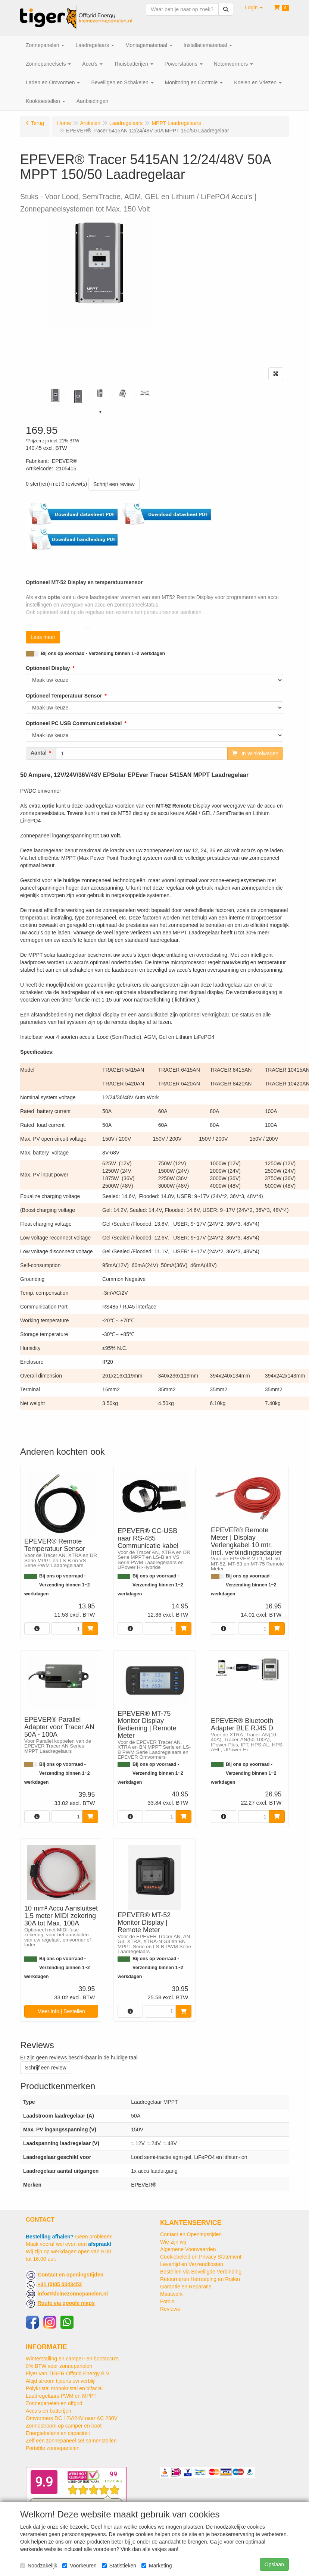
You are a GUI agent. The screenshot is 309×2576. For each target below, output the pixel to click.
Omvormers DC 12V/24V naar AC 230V (72, 2418)
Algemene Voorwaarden (188, 2249)
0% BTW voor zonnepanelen (59, 2366)
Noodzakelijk (38, 2566)
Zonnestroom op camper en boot (64, 2426)
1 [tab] (100, 412)
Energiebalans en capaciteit (58, 2433)
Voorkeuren (79, 2566)
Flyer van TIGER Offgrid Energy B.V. (68, 2373)
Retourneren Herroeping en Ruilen (200, 2279)
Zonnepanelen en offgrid (54, 2403)
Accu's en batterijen (48, 2411)
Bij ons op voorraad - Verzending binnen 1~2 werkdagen (103, 653)
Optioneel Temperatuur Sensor (64, 696)
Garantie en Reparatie (186, 2287)
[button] (253, 7)
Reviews (170, 2309)
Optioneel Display (48, 668)
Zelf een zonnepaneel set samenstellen (71, 2441)
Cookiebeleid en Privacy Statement (200, 2257)
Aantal (39, 752)
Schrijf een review (114, 484)
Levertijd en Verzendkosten (191, 2264)
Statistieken (119, 2566)
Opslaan (274, 2564)
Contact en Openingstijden (191, 2234)
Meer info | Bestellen (61, 2011)
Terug (37, 123)
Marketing (156, 2566)
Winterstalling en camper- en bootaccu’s (72, 2359)
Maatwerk (171, 2294)
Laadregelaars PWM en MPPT (61, 2396)
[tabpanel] (55, 397)
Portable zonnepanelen (52, 2448)
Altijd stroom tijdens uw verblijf (61, 2381)
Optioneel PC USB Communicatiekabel (74, 723)
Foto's (167, 2301)
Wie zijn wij (173, 2242)
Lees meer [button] (43, 637)
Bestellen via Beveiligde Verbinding (200, 2272)
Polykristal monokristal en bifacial (64, 2388)
